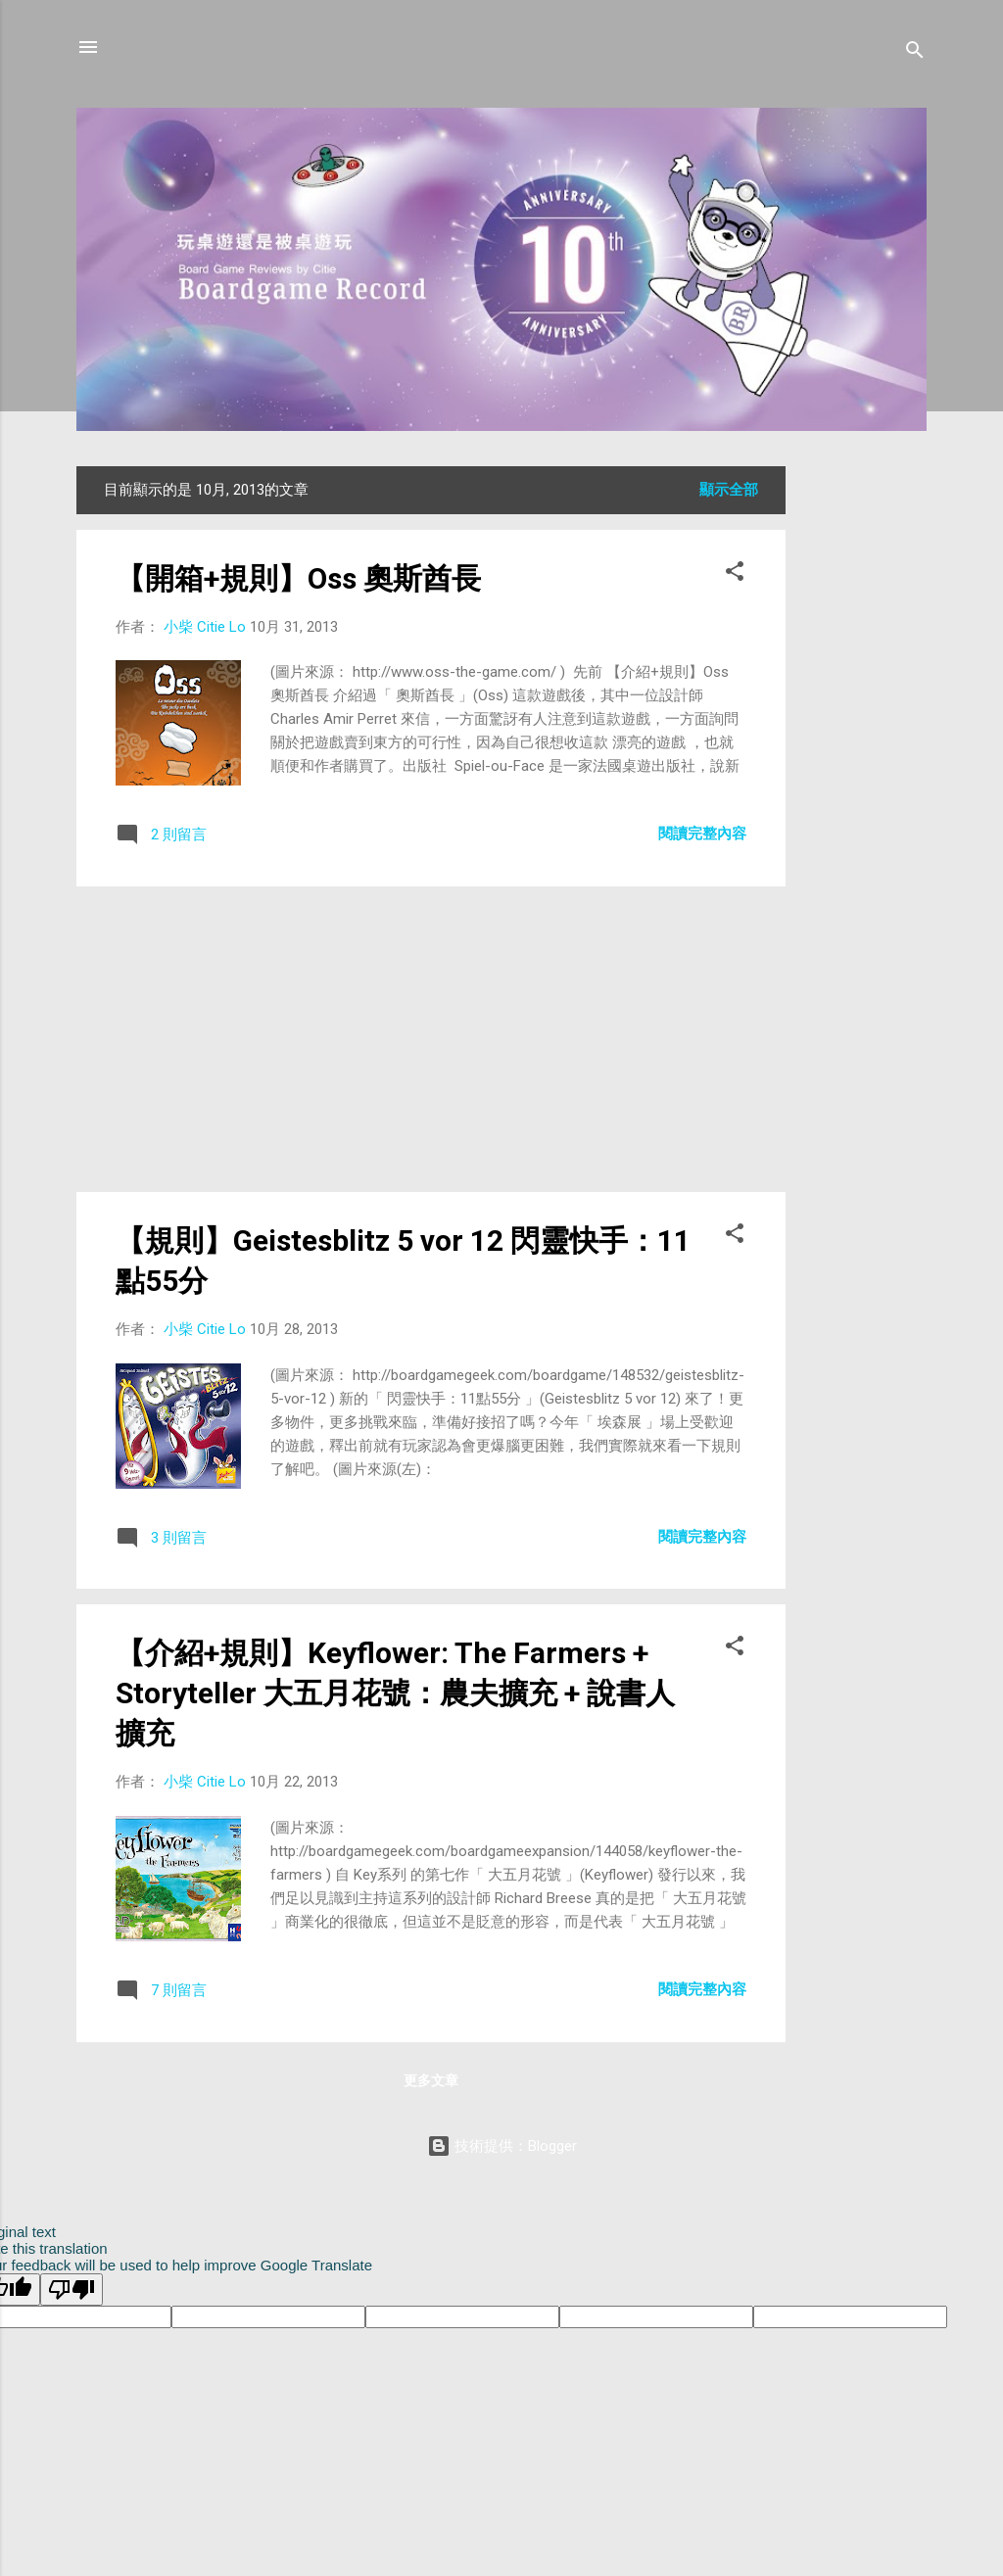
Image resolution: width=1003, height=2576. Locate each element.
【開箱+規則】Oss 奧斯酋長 (298, 578)
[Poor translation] (71, 2289)
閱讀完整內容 (702, 833)
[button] (734, 574)
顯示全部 (728, 490)
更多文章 (431, 2080)
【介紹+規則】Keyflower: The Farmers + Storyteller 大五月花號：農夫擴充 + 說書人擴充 (395, 1693)
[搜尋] (915, 53)
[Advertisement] (864, 760)
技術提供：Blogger (502, 2146)
